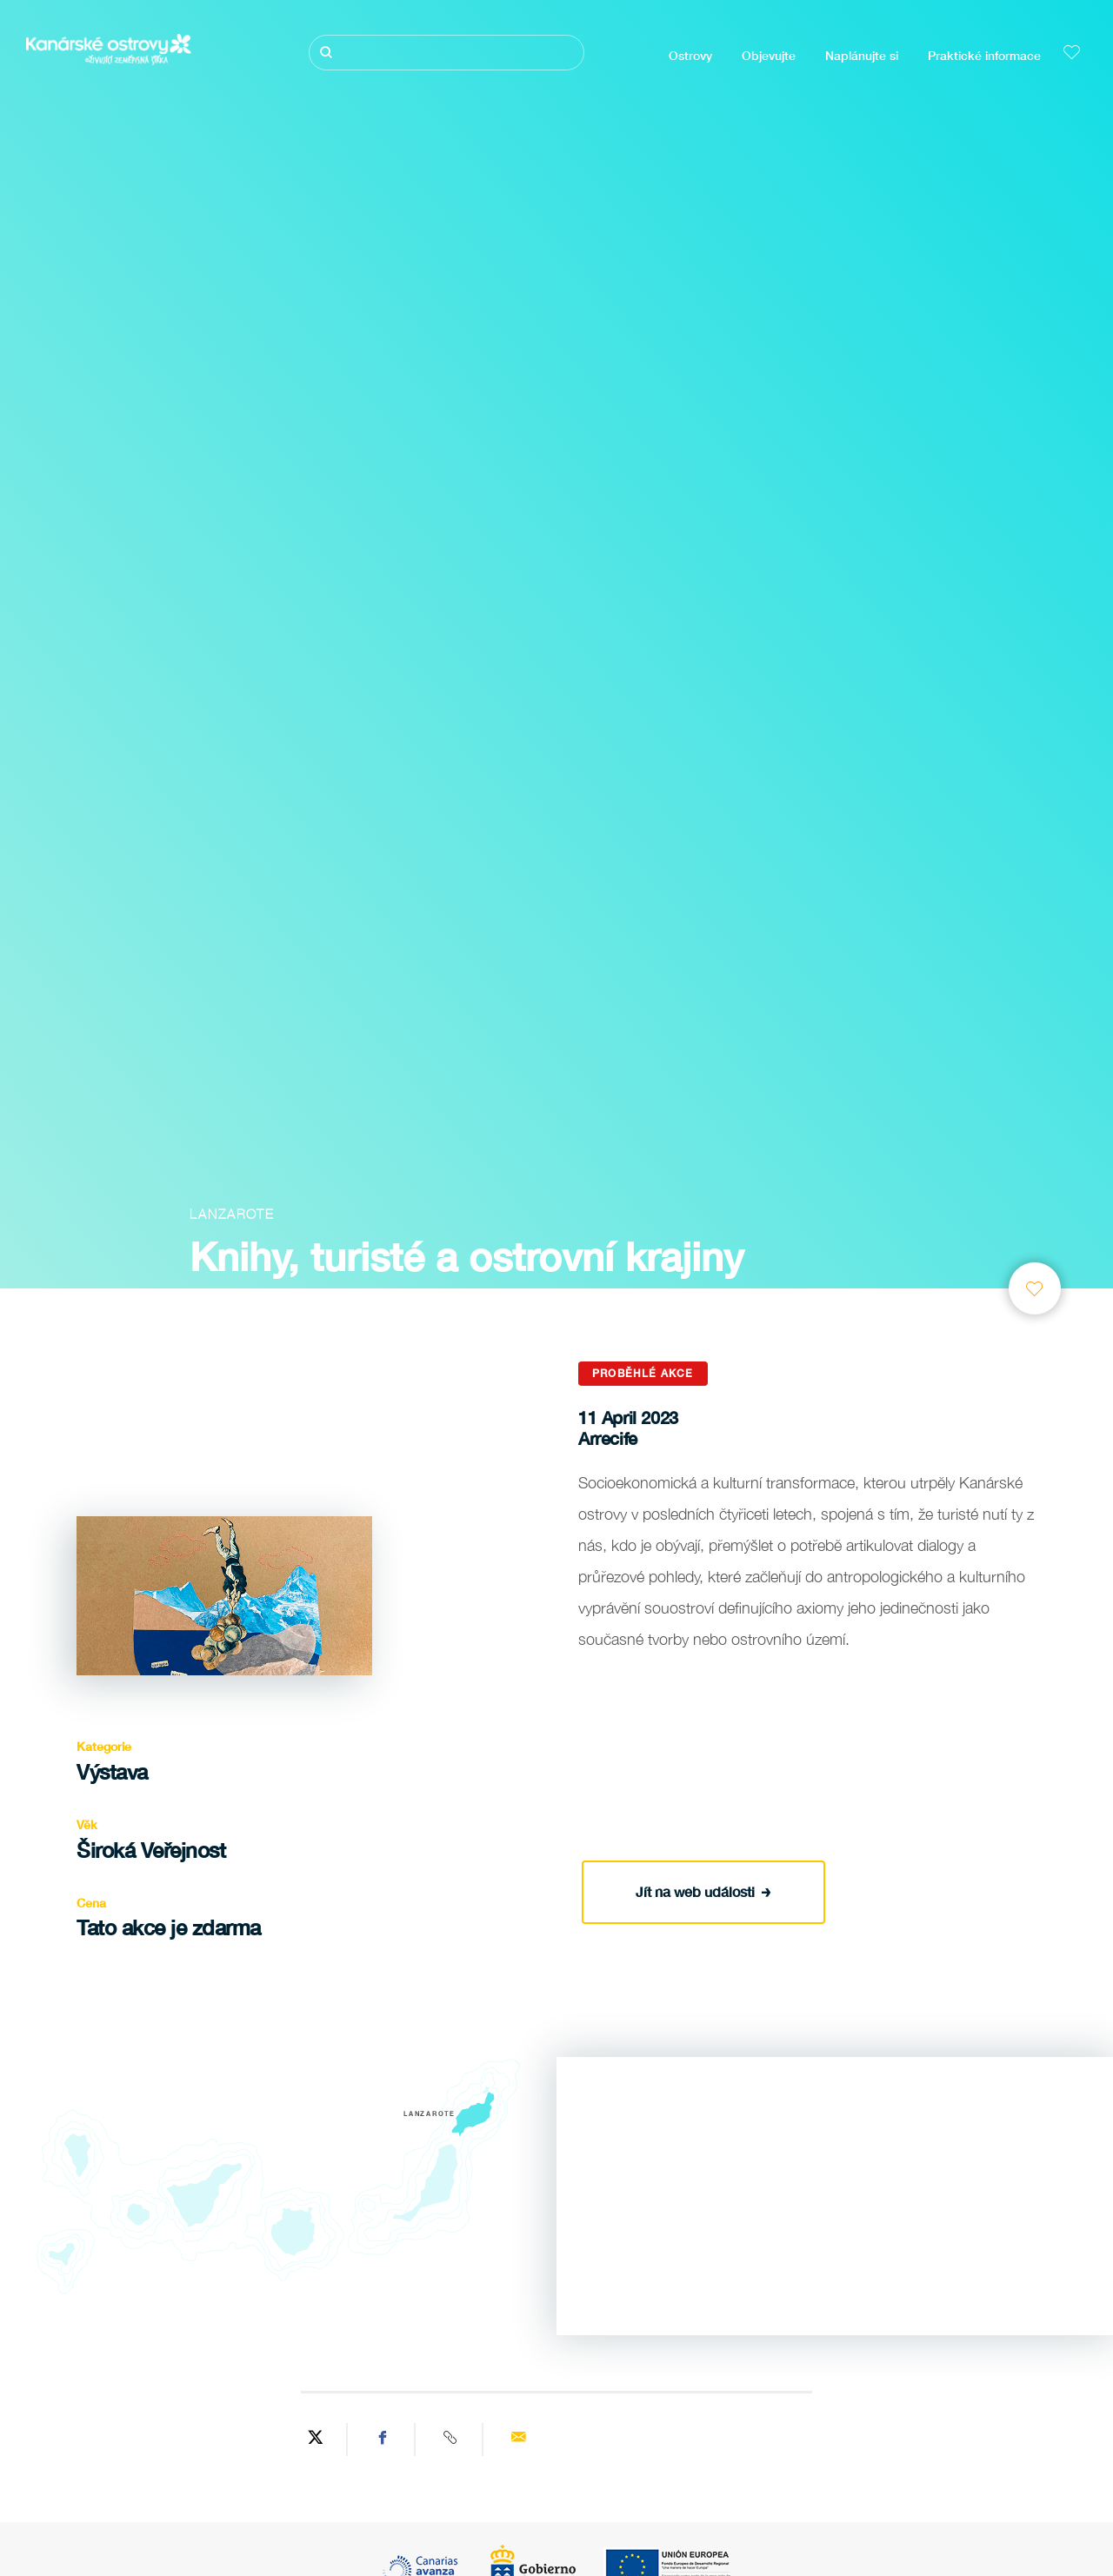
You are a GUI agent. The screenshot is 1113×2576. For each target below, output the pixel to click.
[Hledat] (446, 52)
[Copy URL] (451, 2439)
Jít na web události (703, 1888)
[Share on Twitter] (315, 2439)
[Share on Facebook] (383, 2439)
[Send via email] (518, 2439)
